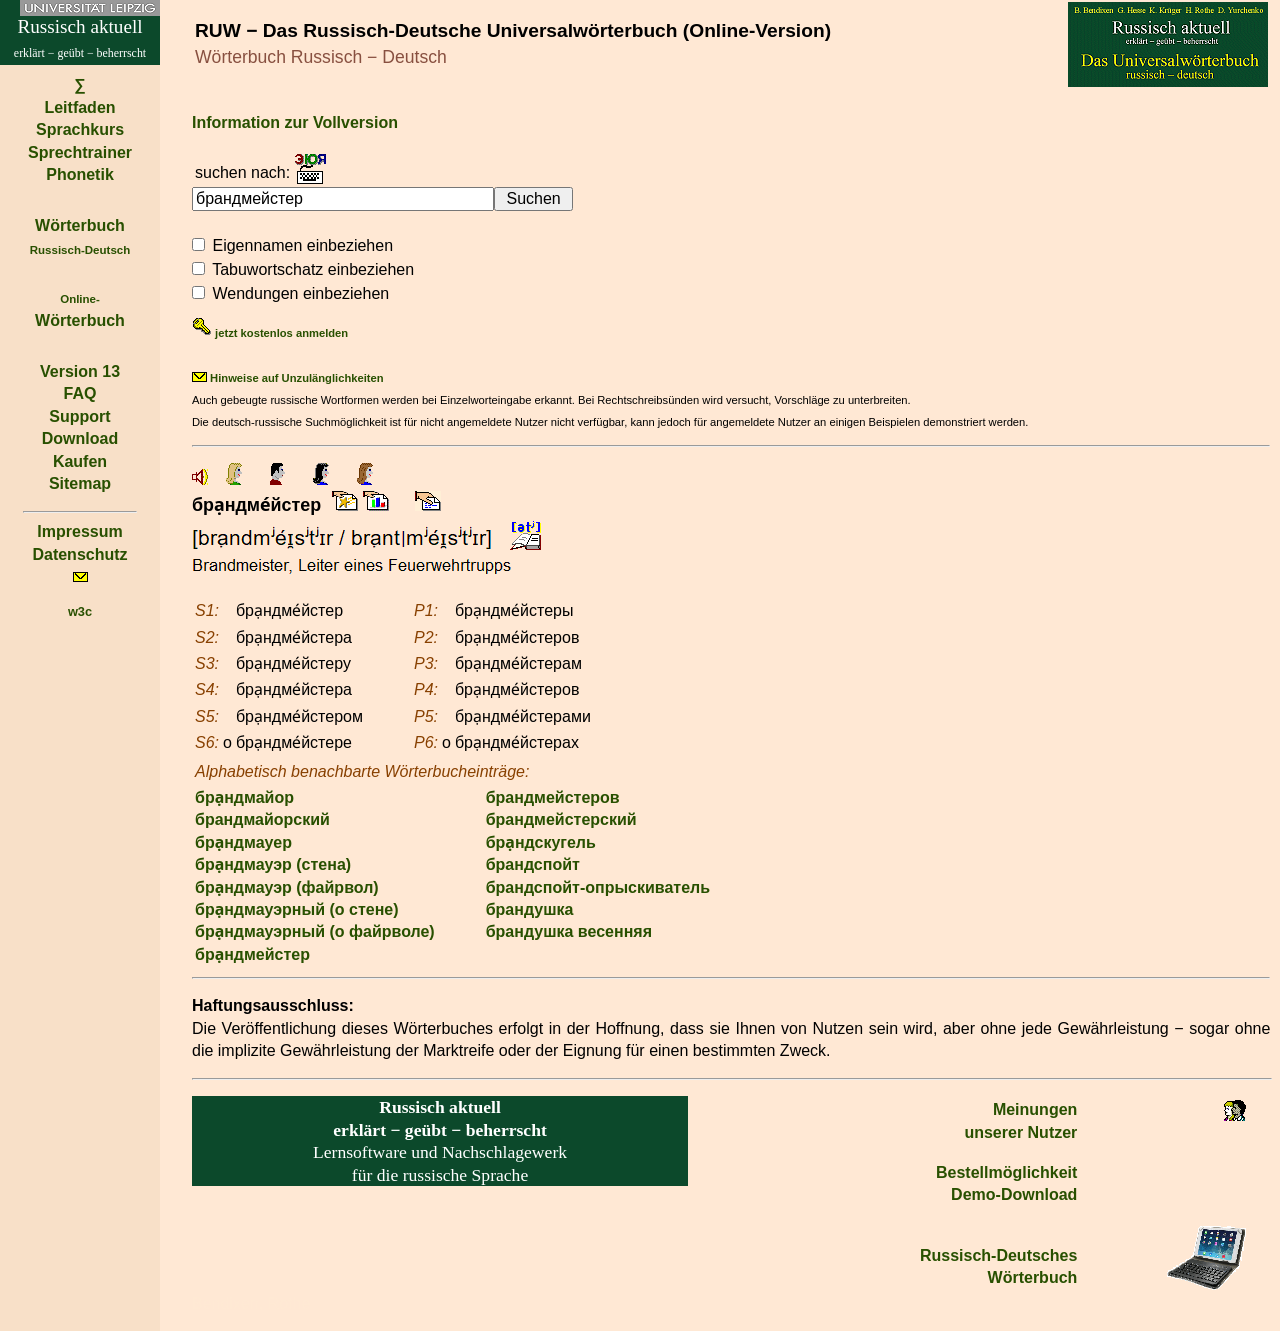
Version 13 (80, 371)
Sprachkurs (80, 129)
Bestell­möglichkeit (1006, 1172)
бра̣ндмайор (244, 797)
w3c (80, 611)
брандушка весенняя (569, 931)
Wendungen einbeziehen (300, 293)
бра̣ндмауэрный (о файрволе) (315, 931)
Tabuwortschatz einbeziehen (313, 269)
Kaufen (80, 461)
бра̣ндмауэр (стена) (273, 864)
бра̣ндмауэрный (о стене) (297, 909)
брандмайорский (262, 819)
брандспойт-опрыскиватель (598, 887)
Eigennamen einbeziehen (302, 245)
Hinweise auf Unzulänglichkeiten (288, 378)
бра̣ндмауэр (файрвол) (287, 887)
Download (80, 438)
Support (79, 416)
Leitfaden (79, 107)
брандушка (530, 909)
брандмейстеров (553, 797)
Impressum (79, 531)
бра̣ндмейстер (252, 954)
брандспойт (533, 864)
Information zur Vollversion (295, 122)
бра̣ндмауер (243, 842)
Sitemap (80, 483)
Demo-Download (1014, 1194)
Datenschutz (79, 554)
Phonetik (80, 174)
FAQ (80, 393)
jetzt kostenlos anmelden (270, 333)
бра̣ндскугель (541, 842)
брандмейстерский (561, 819)
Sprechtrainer (80, 152)
